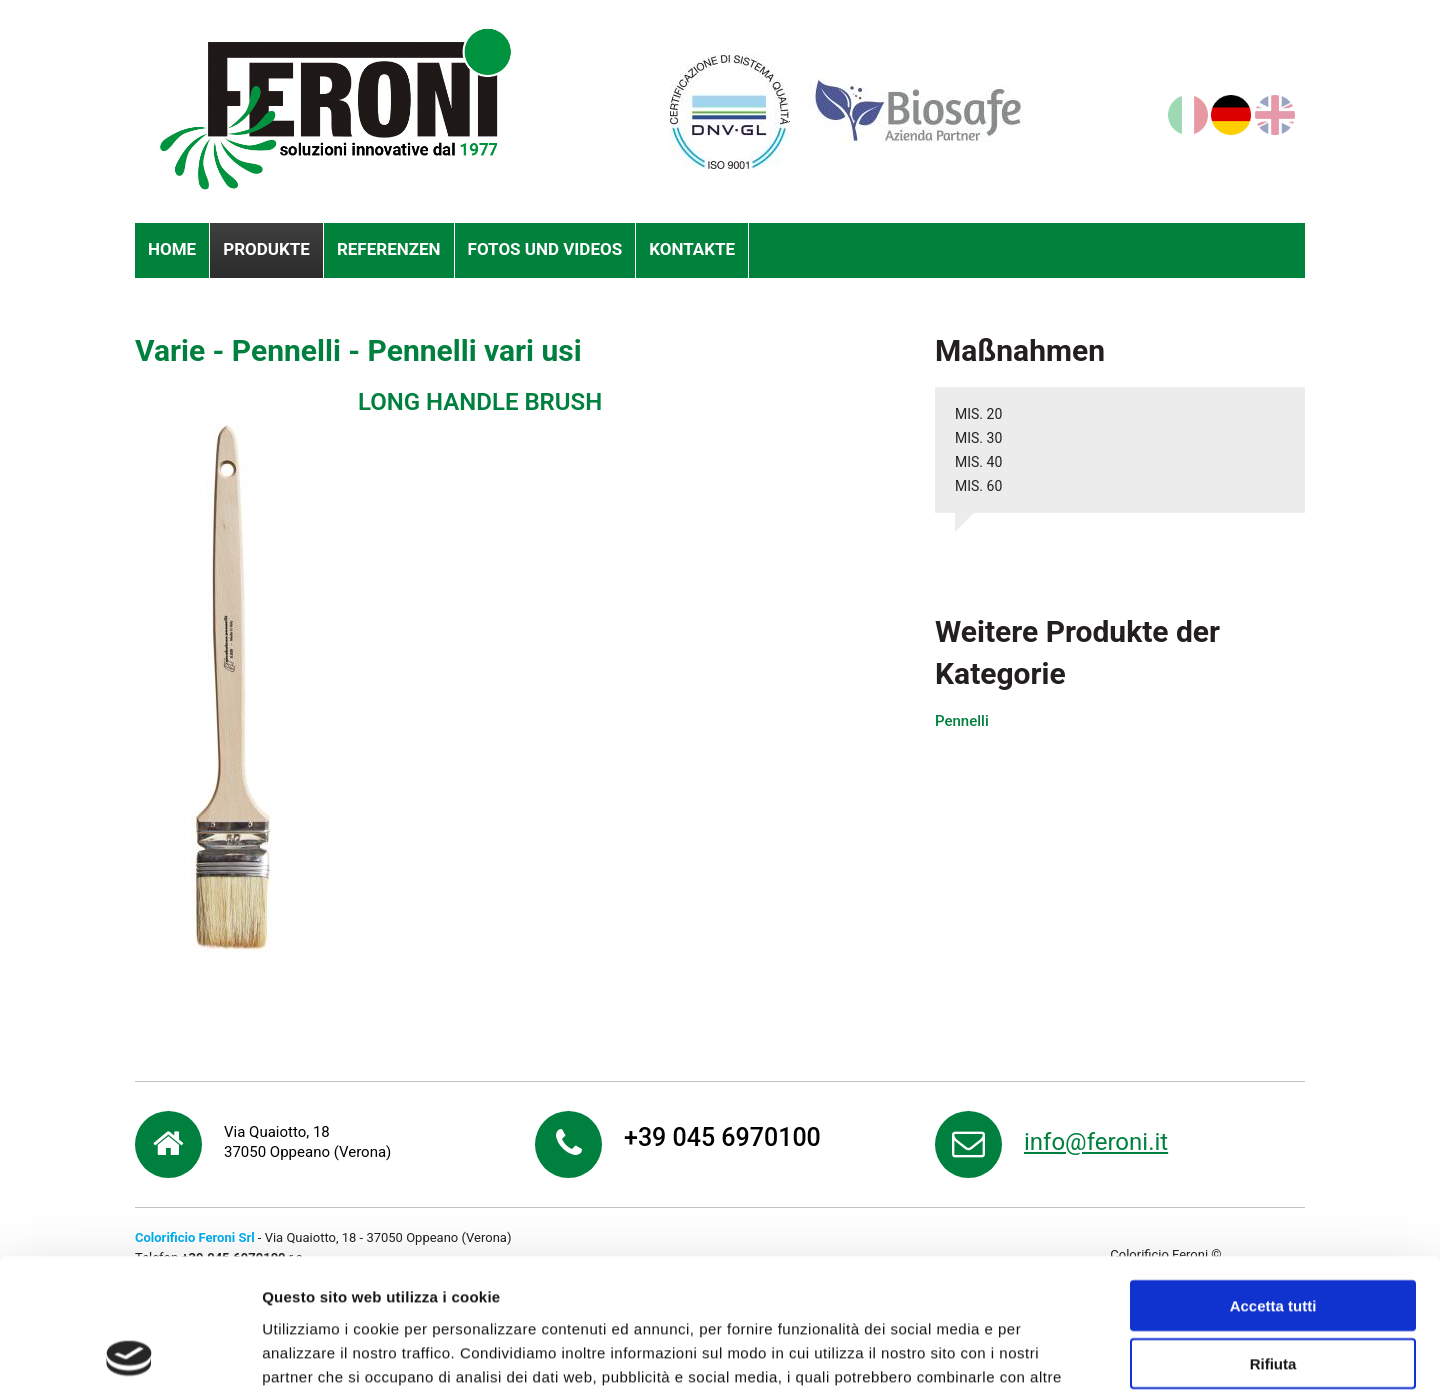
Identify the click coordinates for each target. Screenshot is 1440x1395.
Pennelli (286, 350)
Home (172, 249)
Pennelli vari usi (475, 350)
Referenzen (389, 249)
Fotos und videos (545, 249)
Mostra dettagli (1052, 1355)
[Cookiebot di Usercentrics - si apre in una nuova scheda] (129, 1356)
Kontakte (692, 249)
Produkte (266, 249)
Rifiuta (1273, 1238)
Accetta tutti (1273, 1179)
